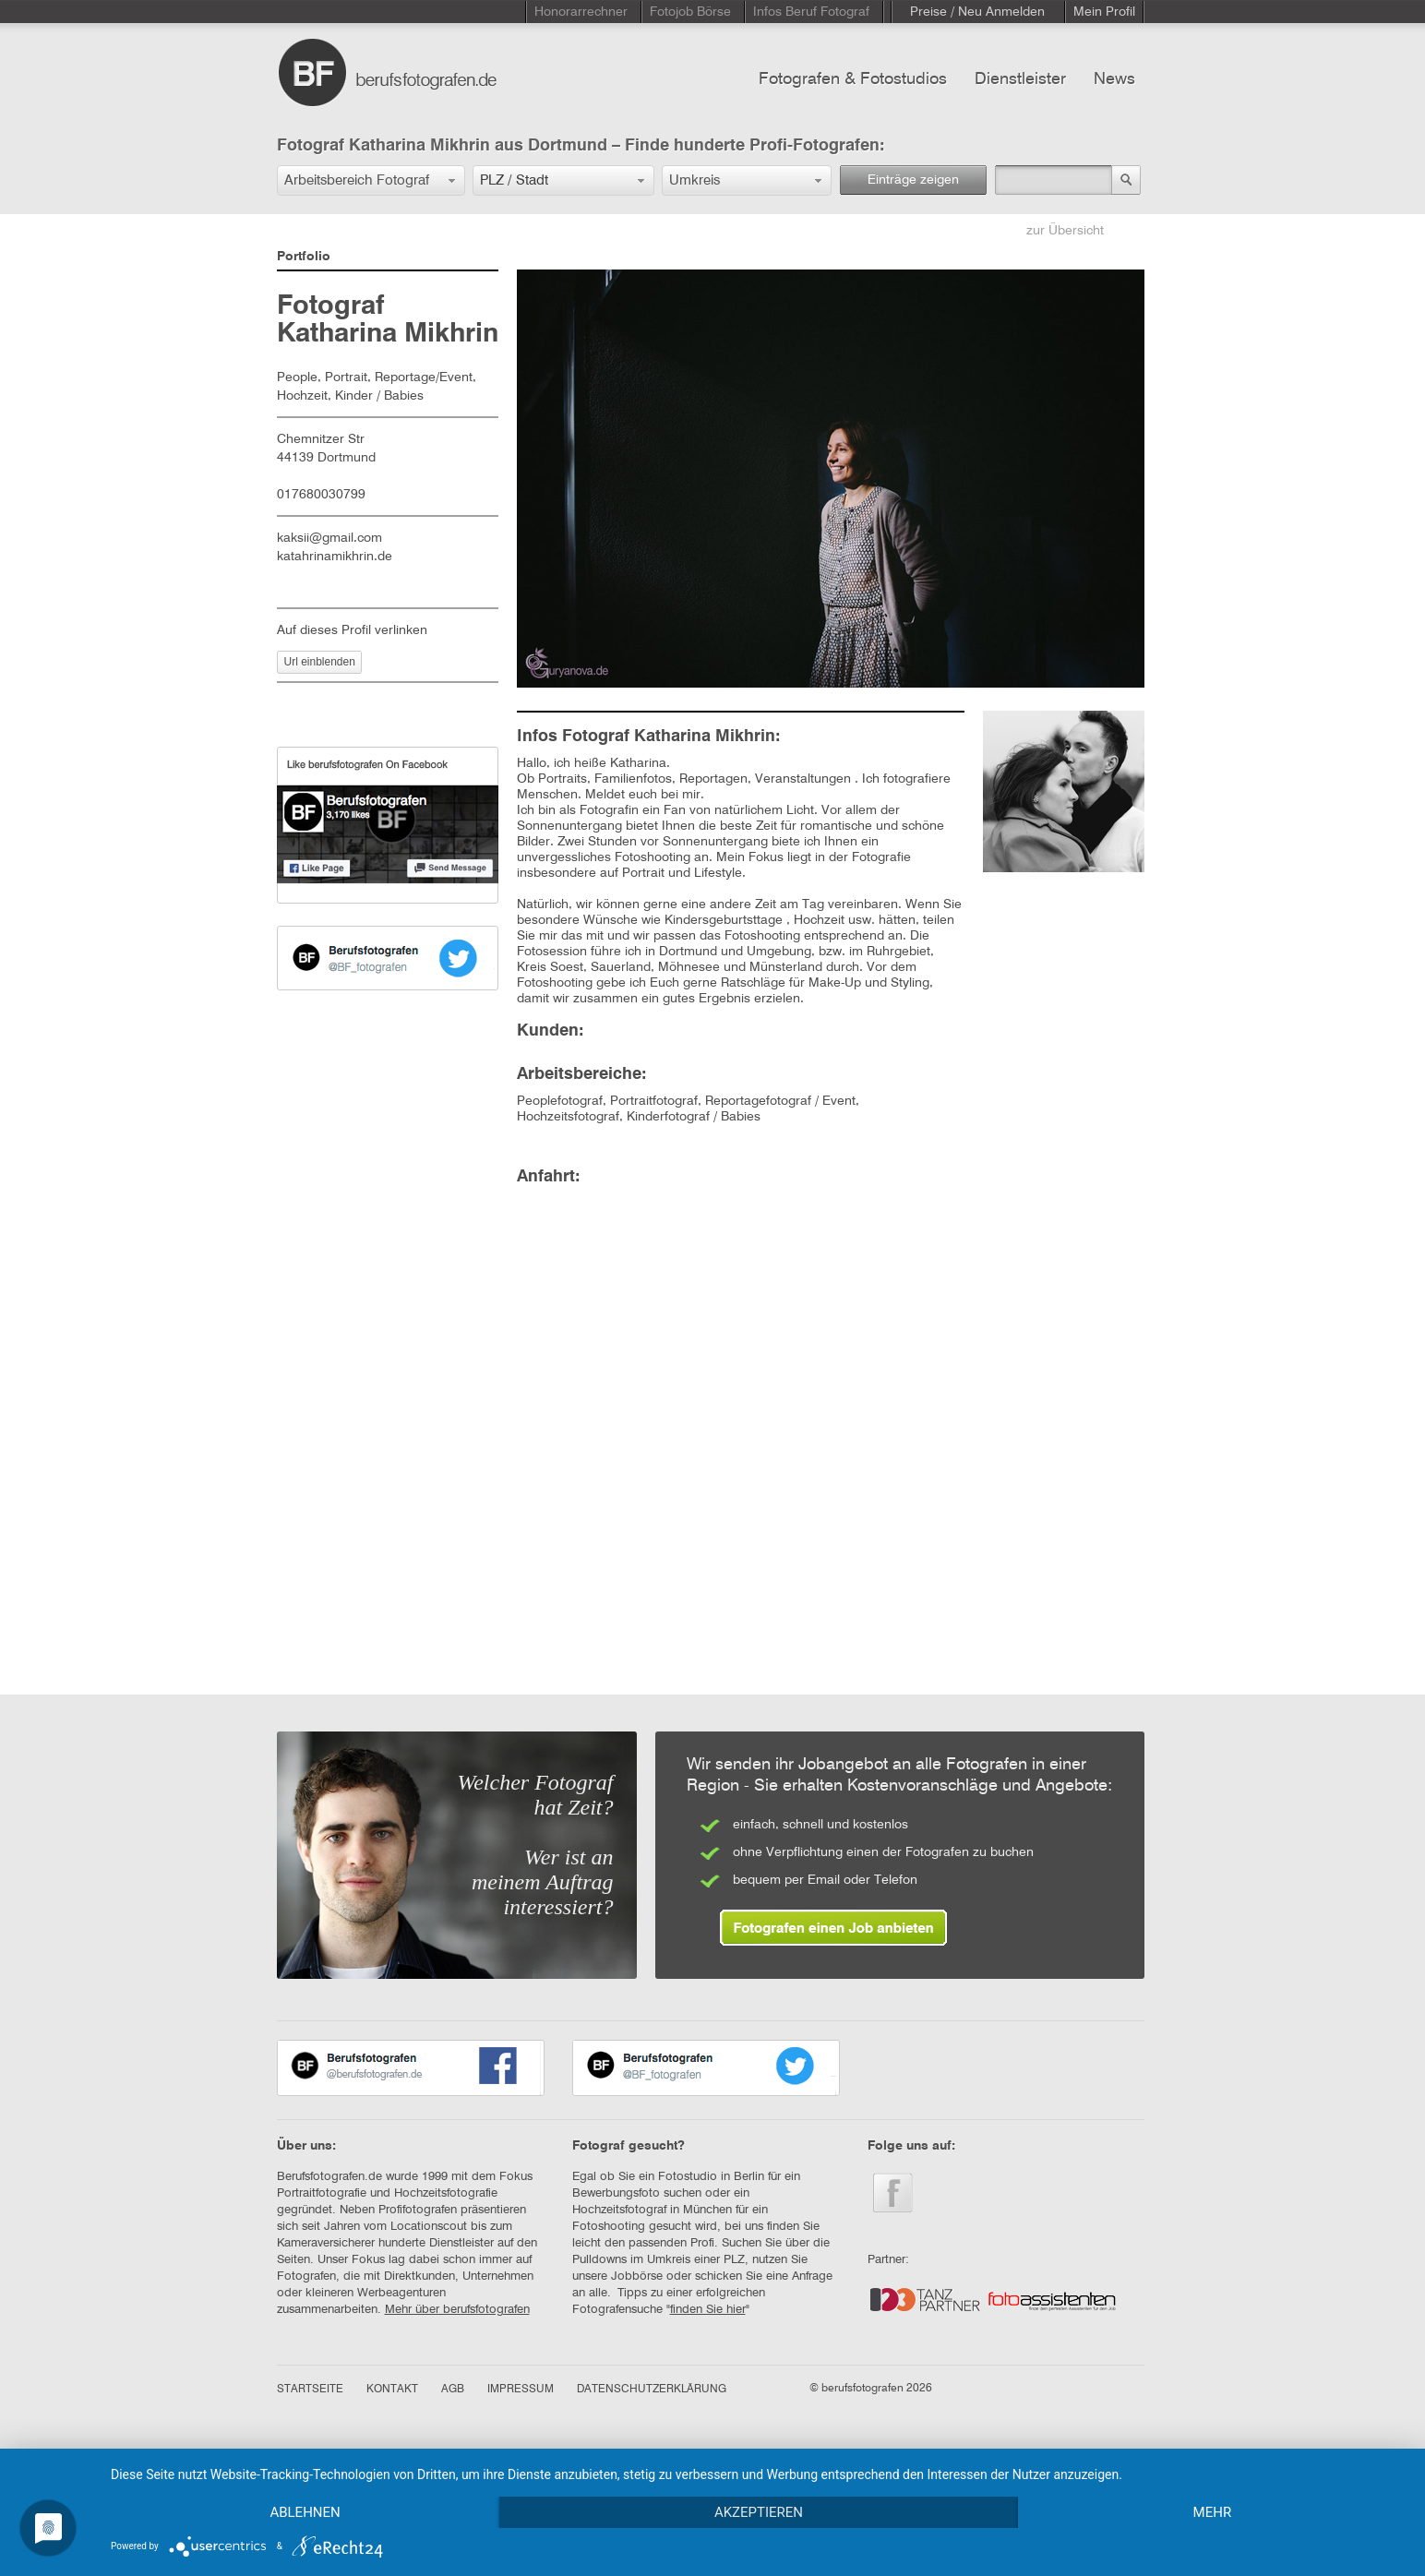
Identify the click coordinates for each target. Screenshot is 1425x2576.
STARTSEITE (310, 2389)
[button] (371, 180)
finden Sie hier (708, 2310)
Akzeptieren (758, 2512)
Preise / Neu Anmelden (977, 12)
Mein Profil (1104, 12)
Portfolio (303, 256)
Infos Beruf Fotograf (811, 12)
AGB (452, 2389)
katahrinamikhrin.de (334, 556)
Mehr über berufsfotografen (457, 2310)
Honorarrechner (581, 12)
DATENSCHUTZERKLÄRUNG (651, 2389)
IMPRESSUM (520, 2389)
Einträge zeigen (913, 180)
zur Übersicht (1065, 230)
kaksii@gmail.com (329, 538)
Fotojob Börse (690, 12)
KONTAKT (392, 2389)
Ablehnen (304, 2512)
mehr (1212, 2512)
